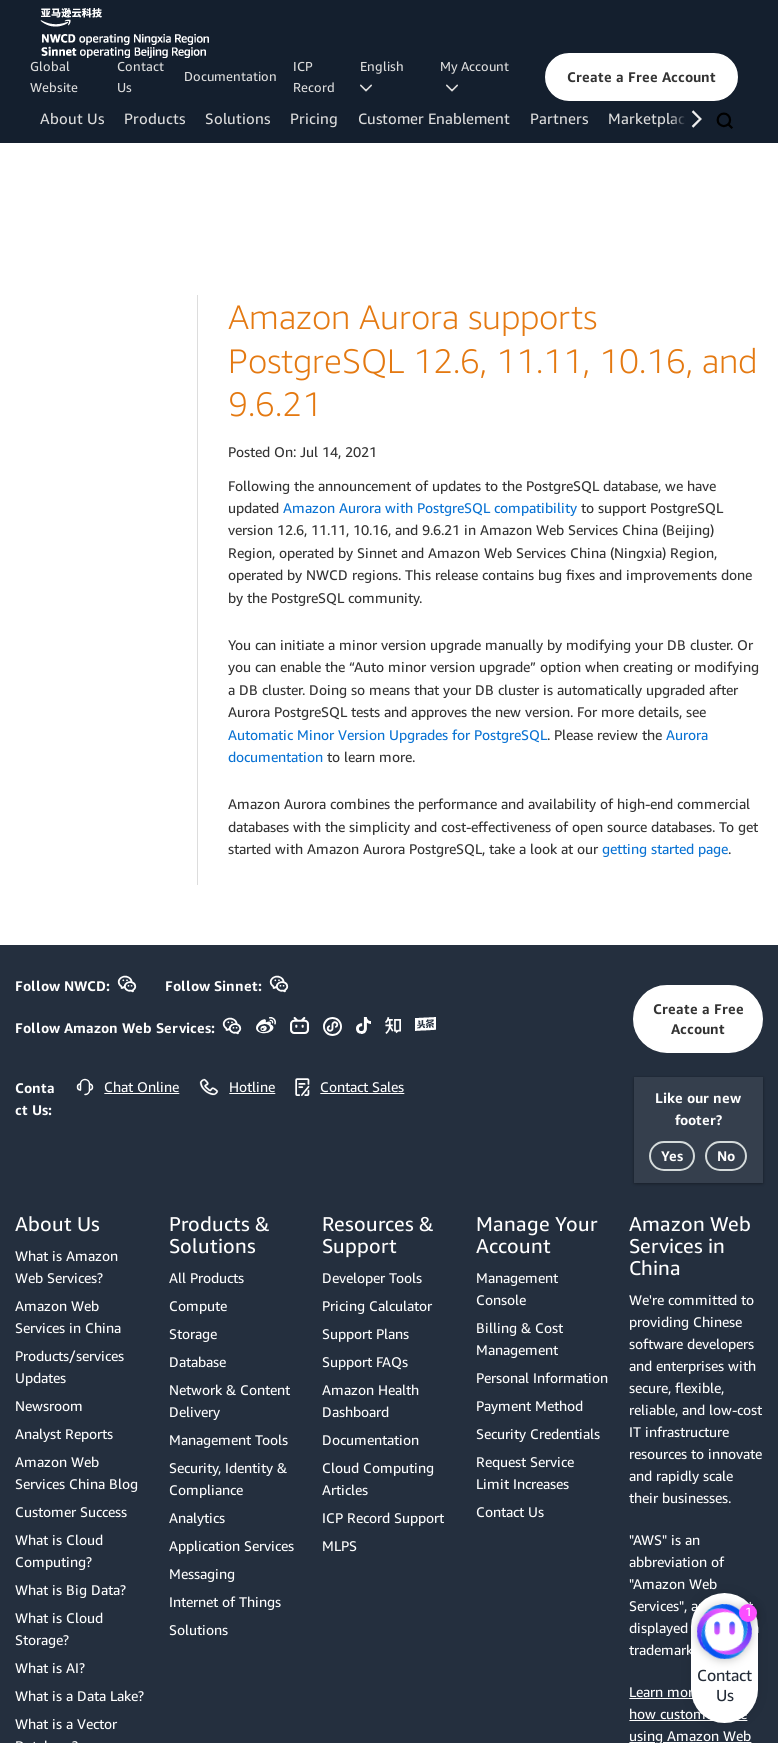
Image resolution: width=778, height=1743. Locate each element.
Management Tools (228, 1439)
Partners (559, 118)
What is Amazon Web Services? (66, 1266)
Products (154, 118)
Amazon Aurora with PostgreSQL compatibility (430, 507)
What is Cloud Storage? (59, 1628)
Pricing (314, 118)
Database (197, 1361)
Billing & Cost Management (519, 1338)
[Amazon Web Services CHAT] (724, 1633)
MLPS (339, 1545)
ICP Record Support (383, 1517)
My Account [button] (474, 76)
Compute (198, 1305)
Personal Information (542, 1377)
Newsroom (49, 1405)
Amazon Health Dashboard (370, 1400)
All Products (206, 1277)
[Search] (727, 122)
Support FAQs (365, 1361)
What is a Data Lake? (79, 1695)
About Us (72, 118)
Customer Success (71, 1511)
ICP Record (314, 76)
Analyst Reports (64, 1433)
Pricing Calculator (377, 1305)
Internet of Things (225, 1601)
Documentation (230, 76)
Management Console (517, 1288)
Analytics (197, 1517)
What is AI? (50, 1667)
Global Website (54, 76)
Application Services (231, 1545)
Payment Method (529, 1405)
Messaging (202, 1573)
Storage (193, 1333)
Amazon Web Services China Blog (76, 1472)
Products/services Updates (69, 1366)
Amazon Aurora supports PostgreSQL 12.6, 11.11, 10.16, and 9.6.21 (492, 360)
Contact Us (140, 76)
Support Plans (365, 1333)
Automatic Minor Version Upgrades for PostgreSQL (387, 734)
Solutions (237, 118)
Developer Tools (372, 1277)
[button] (641, 77)
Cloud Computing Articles (378, 1478)
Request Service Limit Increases (525, 1472)
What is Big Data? (70, 1589)
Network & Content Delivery (229, 1400)
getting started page (665, 848)
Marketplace (650, 118)
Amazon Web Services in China (68, 1316)
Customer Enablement (434, 118)
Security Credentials (538, 1433)
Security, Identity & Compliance (228, 1478)
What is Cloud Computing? (59, 1550)
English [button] (385, 76)
